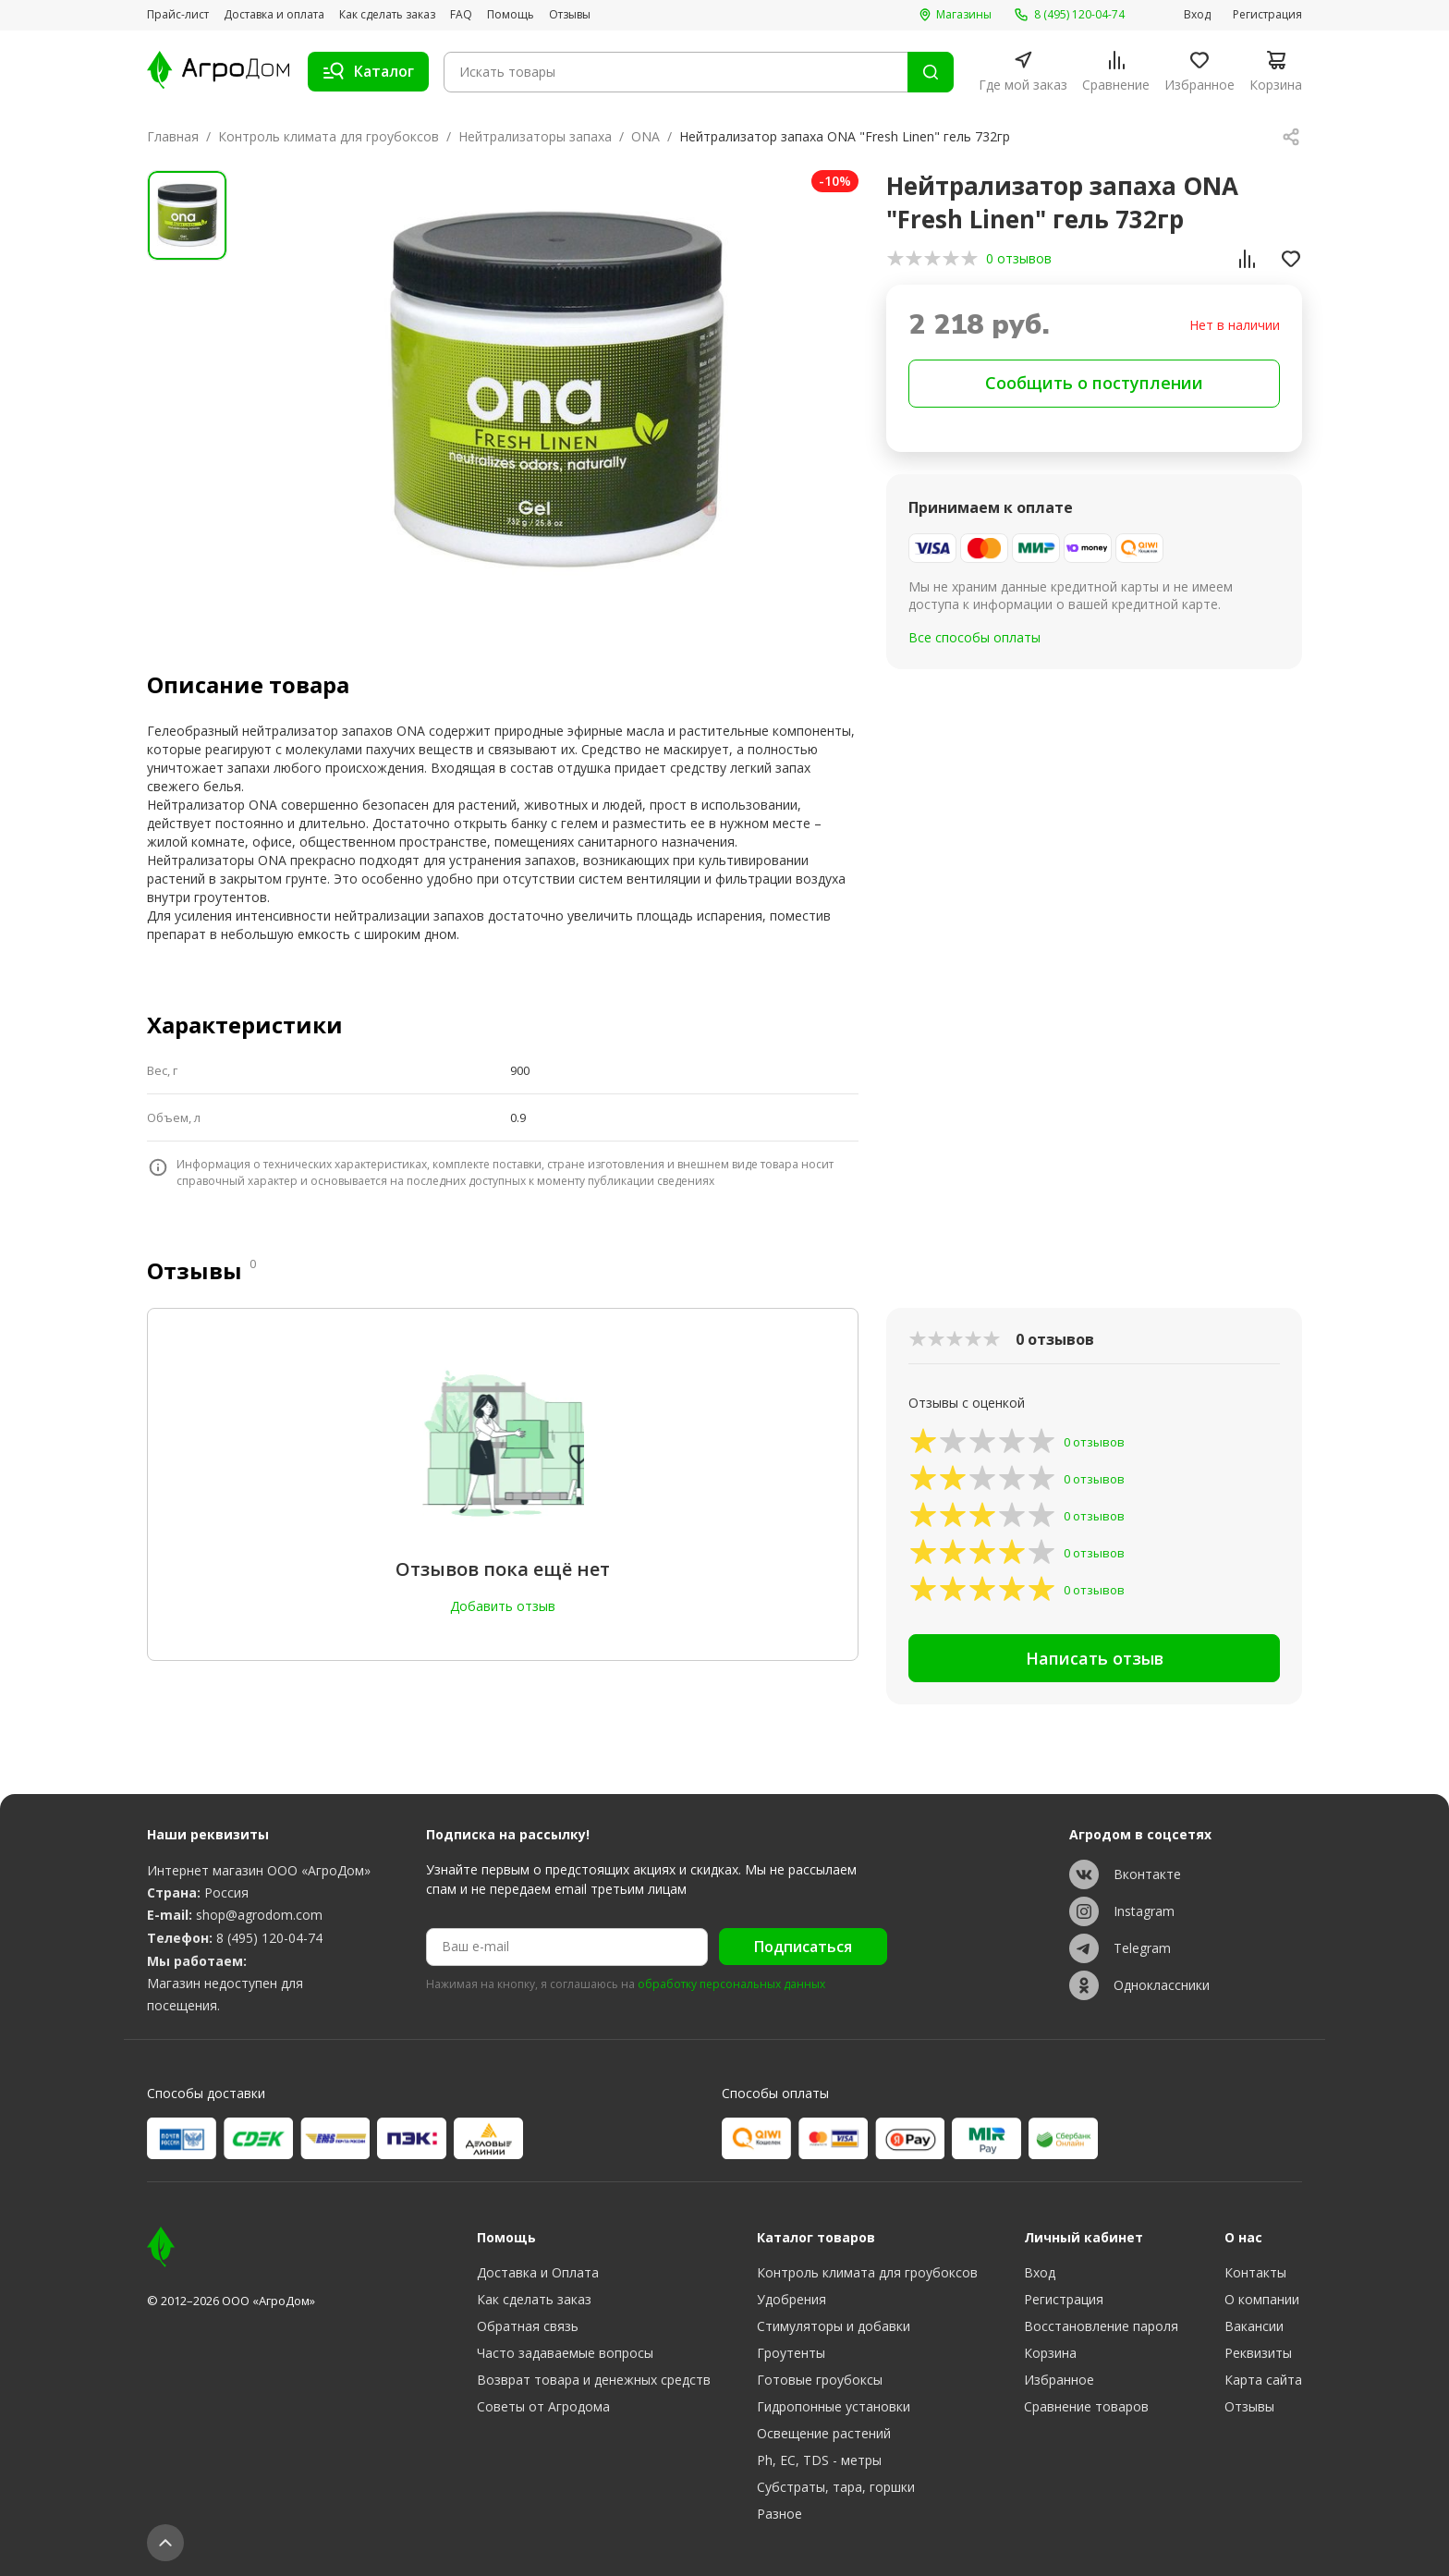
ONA (645, 136)
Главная (173, 136)
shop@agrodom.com (259, 1914)
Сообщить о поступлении (1094, 383)
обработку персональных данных (731, 1984)
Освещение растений (824, 2433)
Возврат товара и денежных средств (594, 2379)
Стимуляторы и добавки (833, 2326)
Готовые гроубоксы (820, 2379)
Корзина (1050, 2353)
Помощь (510, 14)
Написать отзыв (1094, 1658)
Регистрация (1267, 14)
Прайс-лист (178, 14)
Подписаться (803, 1946)
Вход (1197, 14)
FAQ (461, 14)
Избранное (1059, 2379)
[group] (555, 389)
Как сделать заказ (387, 14)
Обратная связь (527, 2326)
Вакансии (1254, 2326)
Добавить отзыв (502, 1606)
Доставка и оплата (274, 14)
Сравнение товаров (1086, 2406)
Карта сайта (1263, 2379)
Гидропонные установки (833, 2406)
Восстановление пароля (1101, 2326)
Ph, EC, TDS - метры (819, 2460)
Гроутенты (791, 2353)
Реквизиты (1258, 2353)
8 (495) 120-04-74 (269, 1938)
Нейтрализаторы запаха (535, 136)
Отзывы (570, 14)
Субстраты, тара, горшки (836, 2487)
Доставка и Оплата (538, 2272)
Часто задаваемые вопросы (565, 2353)
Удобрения (791, 2299)
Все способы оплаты (974, 637)
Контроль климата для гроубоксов (328, 136)
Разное (779, 2513)
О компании (1261, 2299)
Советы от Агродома (543, 2406)
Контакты (1255, 2272)
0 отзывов (1019, 258)
